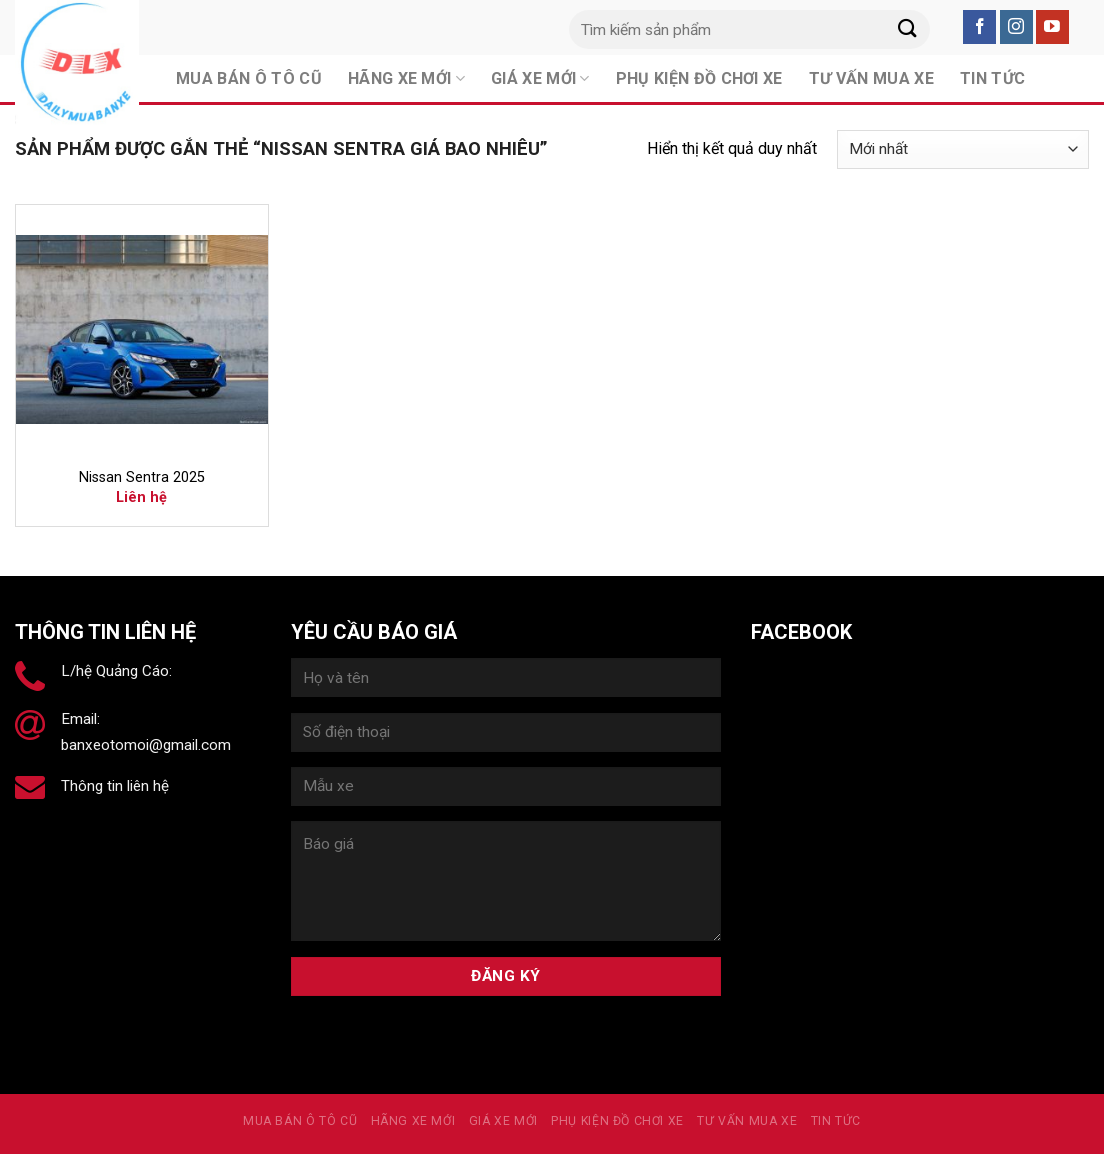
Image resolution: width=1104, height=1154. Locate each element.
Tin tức (836, 1121)
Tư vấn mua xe (747, 1121)
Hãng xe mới (413, 1121)
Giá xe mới (503, 1121)
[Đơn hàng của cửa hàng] (963, 149)
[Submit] (908, 29)
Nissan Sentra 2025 (142, 477)
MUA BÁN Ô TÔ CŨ (300, 1121)
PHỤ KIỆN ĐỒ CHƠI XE (617, 1121)
